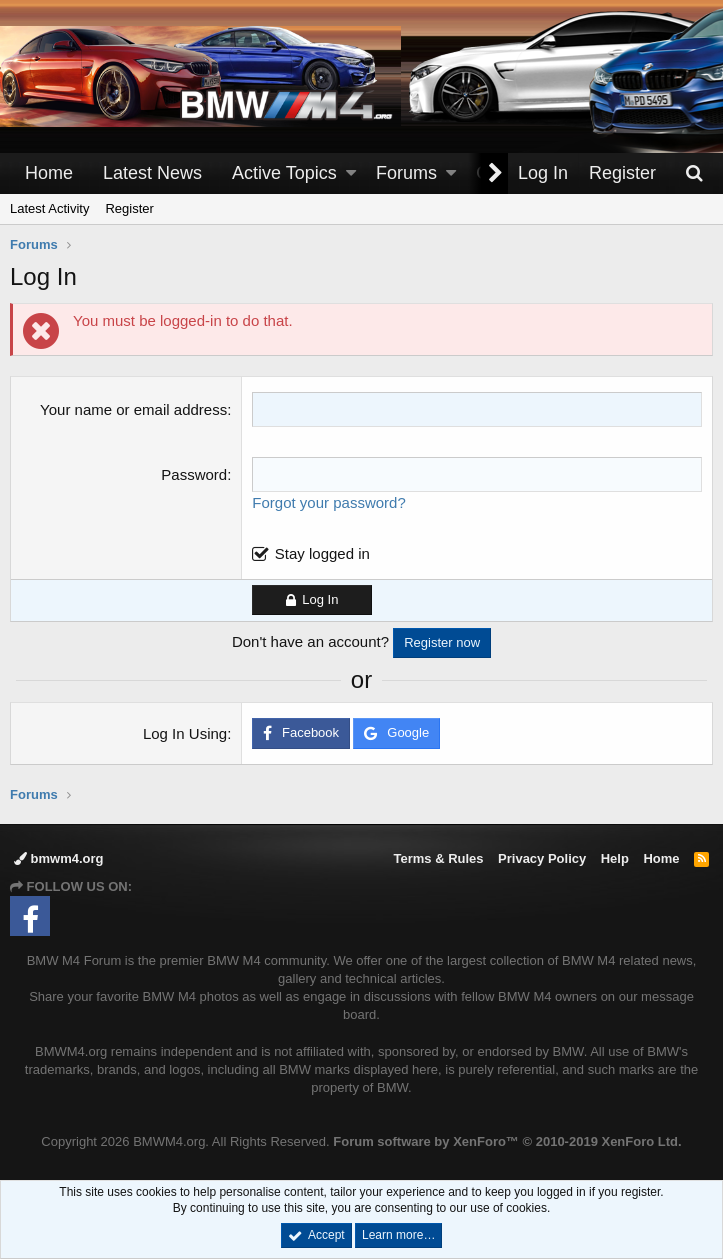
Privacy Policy (542, 858)
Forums (406, 173)
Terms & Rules (438, 858)
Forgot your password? (328, 502)
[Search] (694, 173)
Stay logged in (322, 553)
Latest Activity (49, 208)
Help (615, 858)
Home (49, 173)
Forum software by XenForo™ (507, 1141)
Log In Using (185, 733)
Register (129, 208)
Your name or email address (133, 409)
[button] (351, 173)
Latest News (152, 173)
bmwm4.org (59, 858)
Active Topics (284, 173)
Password (194, 474)
